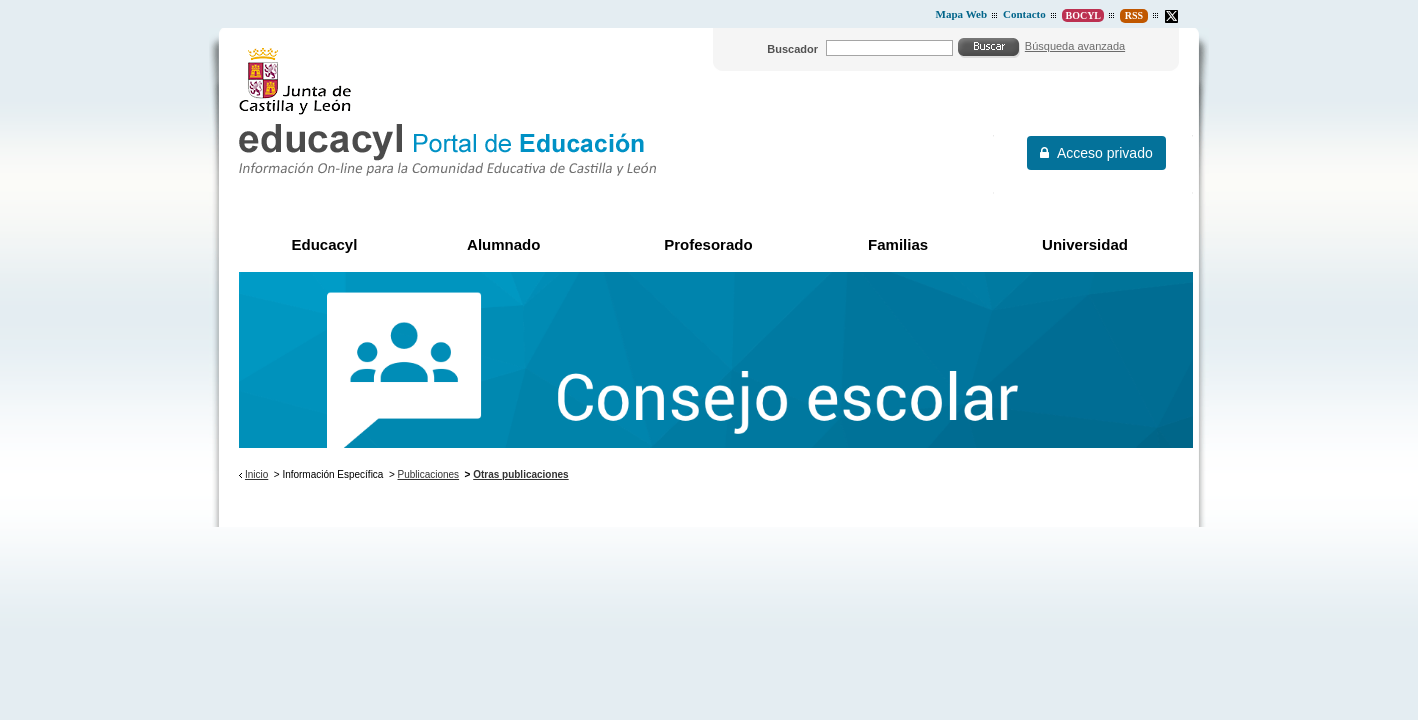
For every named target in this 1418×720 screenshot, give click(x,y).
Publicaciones (429, 474)
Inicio (256, 474)
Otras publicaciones (520, 474)
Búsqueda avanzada (1075, 46)
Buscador (792, 49)
